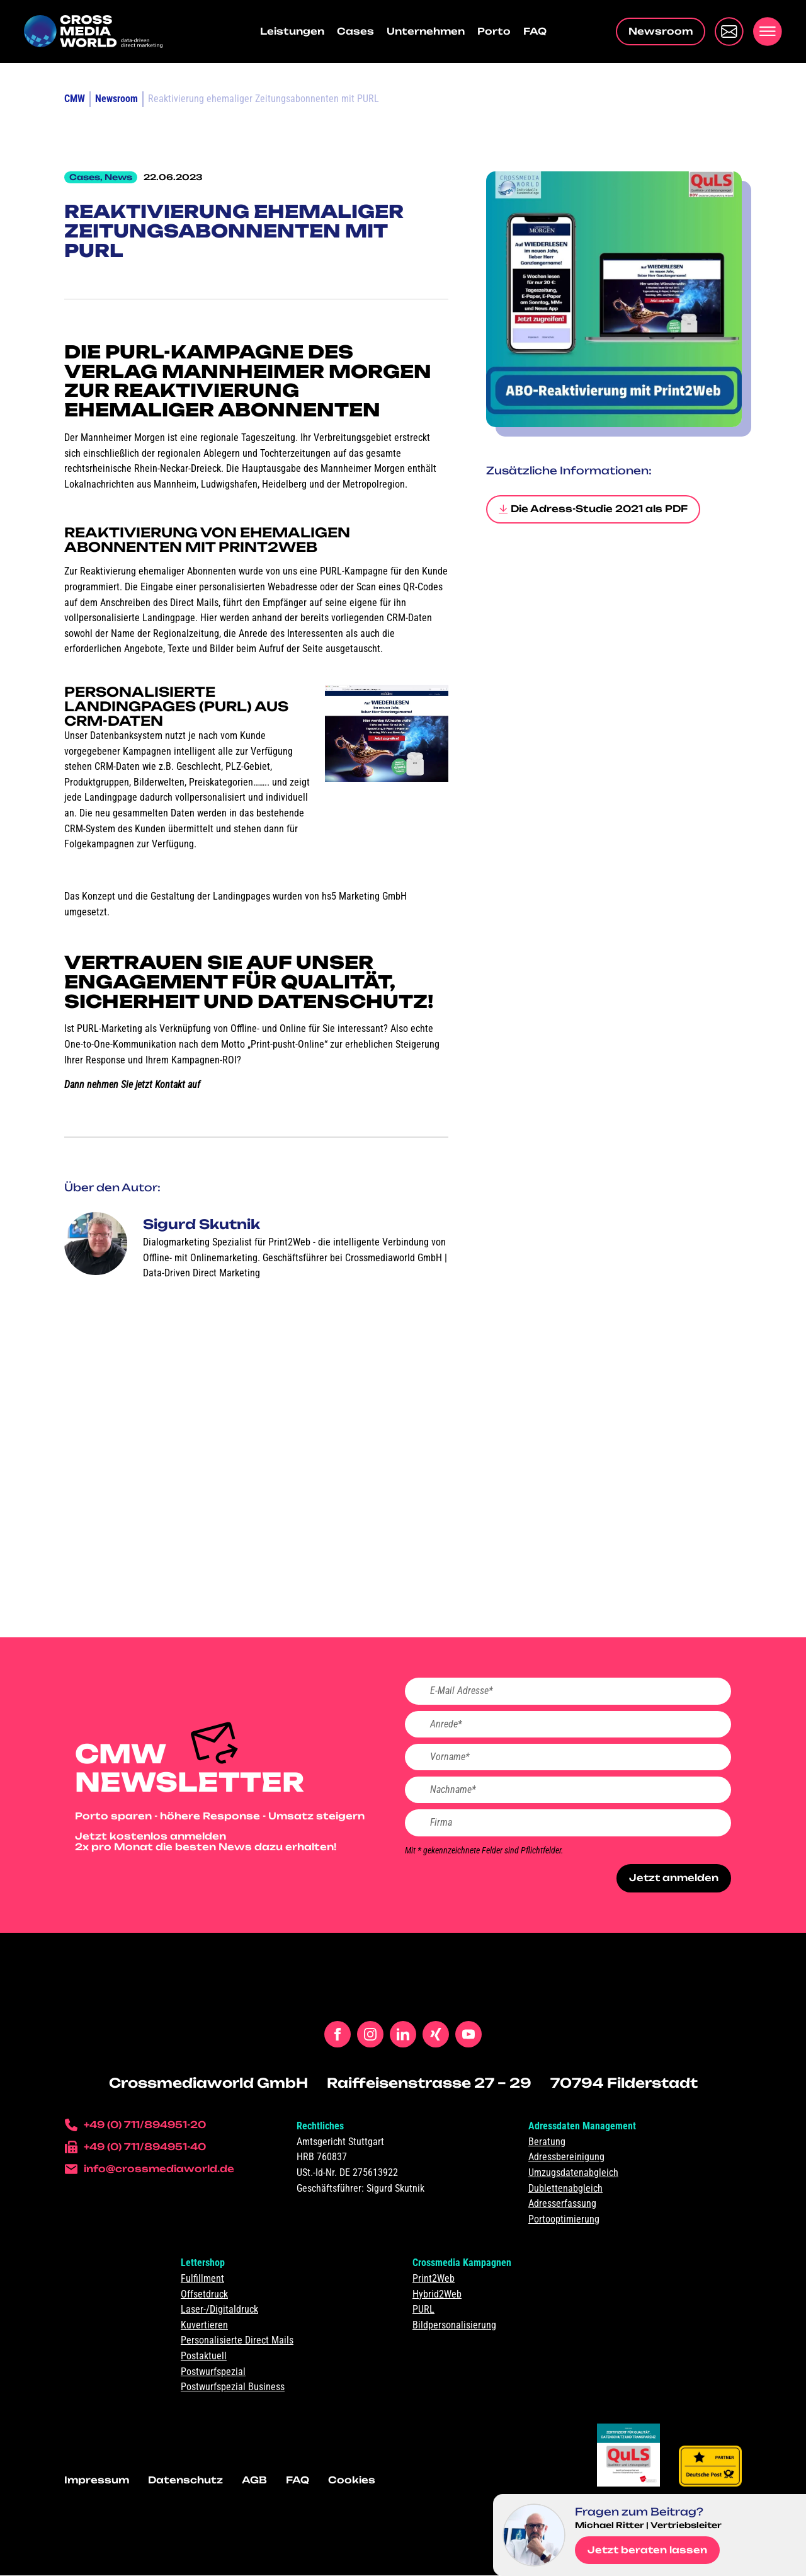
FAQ (535, 31)
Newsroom (116, 99)
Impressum (96, 2481)
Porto (494, 31)
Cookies (351, 2481)
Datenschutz (185, 2481)
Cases (355, 31)
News (118, 177)
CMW (74, 99)
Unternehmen (426, 31)
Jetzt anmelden (673, 1879)
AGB (254, 2481)
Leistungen (292, 31)
